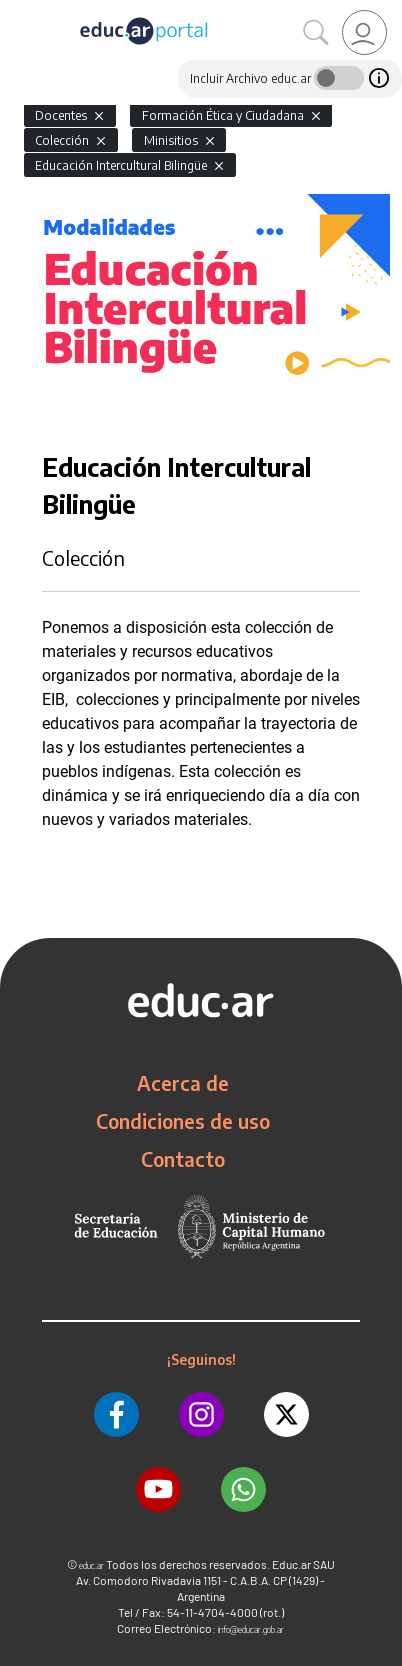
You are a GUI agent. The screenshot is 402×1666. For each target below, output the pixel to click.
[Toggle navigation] (18, 11)
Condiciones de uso (183, 1121)
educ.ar (91, 1565)
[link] (364, 32)
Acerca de (183, 1083)
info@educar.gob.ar (251, 1629)
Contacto (183, 1159)
